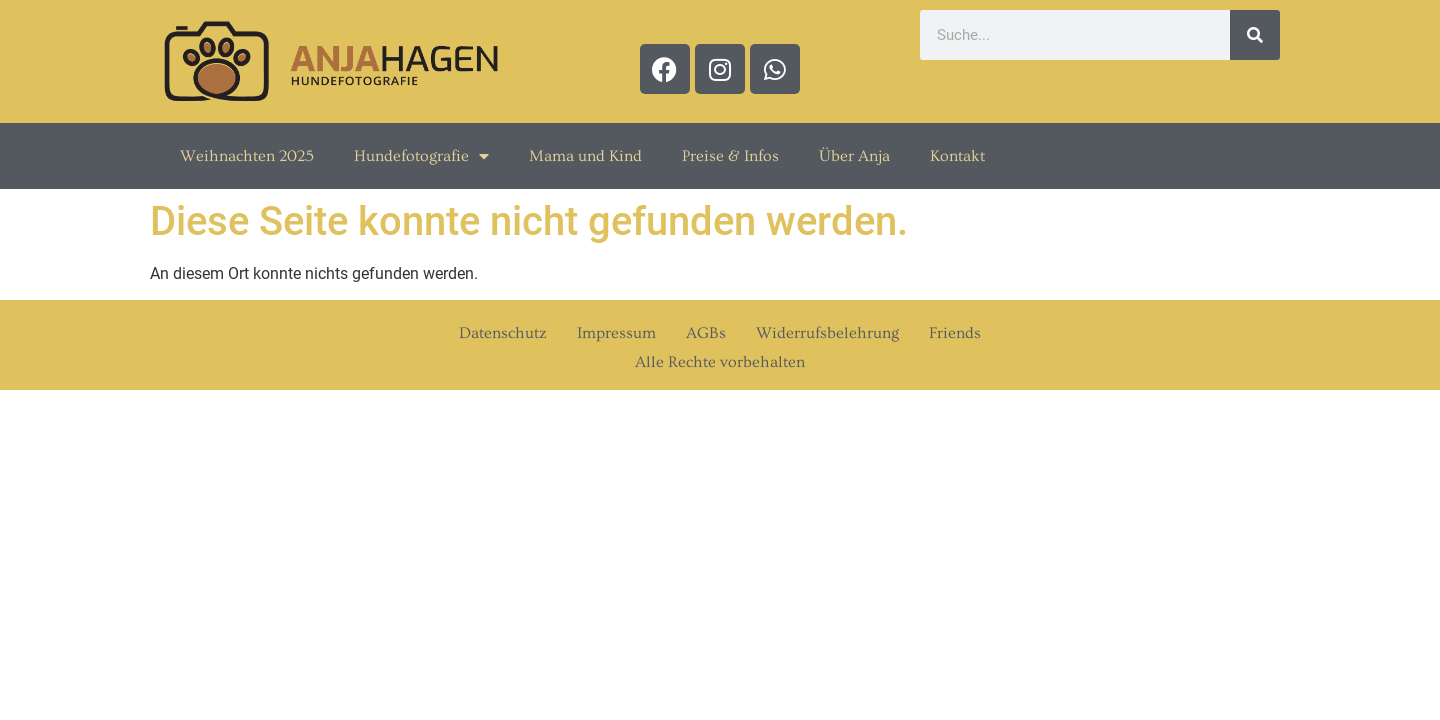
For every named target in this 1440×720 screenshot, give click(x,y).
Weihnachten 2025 (247, 156)
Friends (955, 333)
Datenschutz (503, 333)
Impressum (616, 333)
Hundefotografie (421, 156)
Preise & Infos (730, 156)
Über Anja (854, 156)
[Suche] (1255, 35)
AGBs (706, 333)
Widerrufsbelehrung (827, 333)
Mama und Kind (585, 156)
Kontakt (957, 156)
